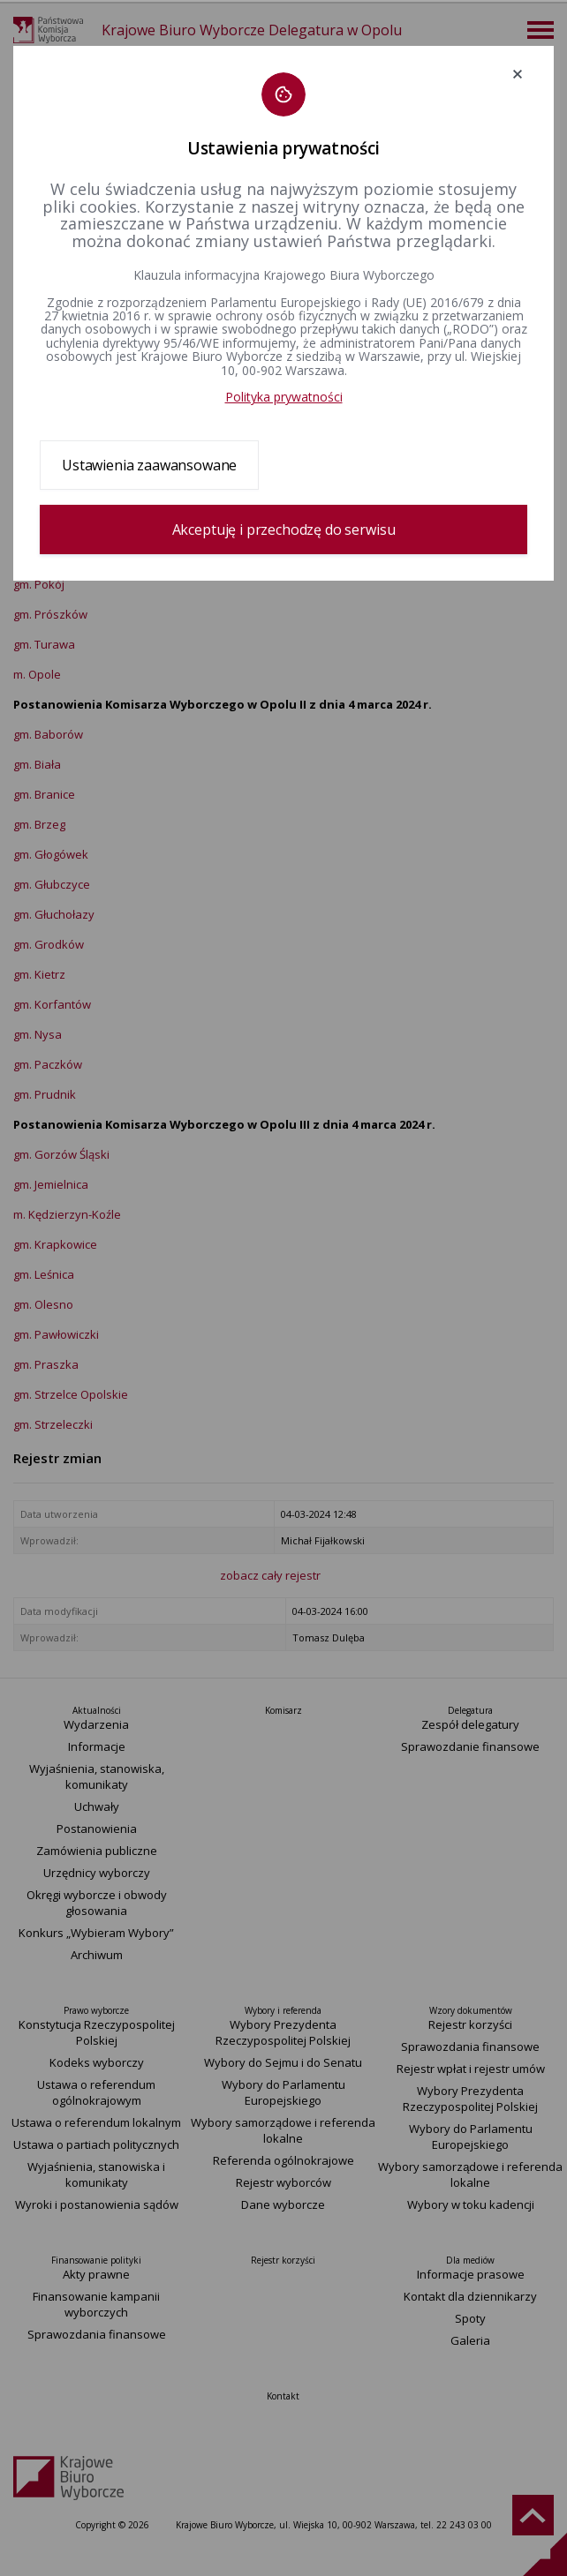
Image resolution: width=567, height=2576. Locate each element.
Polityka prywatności (284, 396)
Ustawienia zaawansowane (149, 465)
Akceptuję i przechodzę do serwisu (284, 529)
